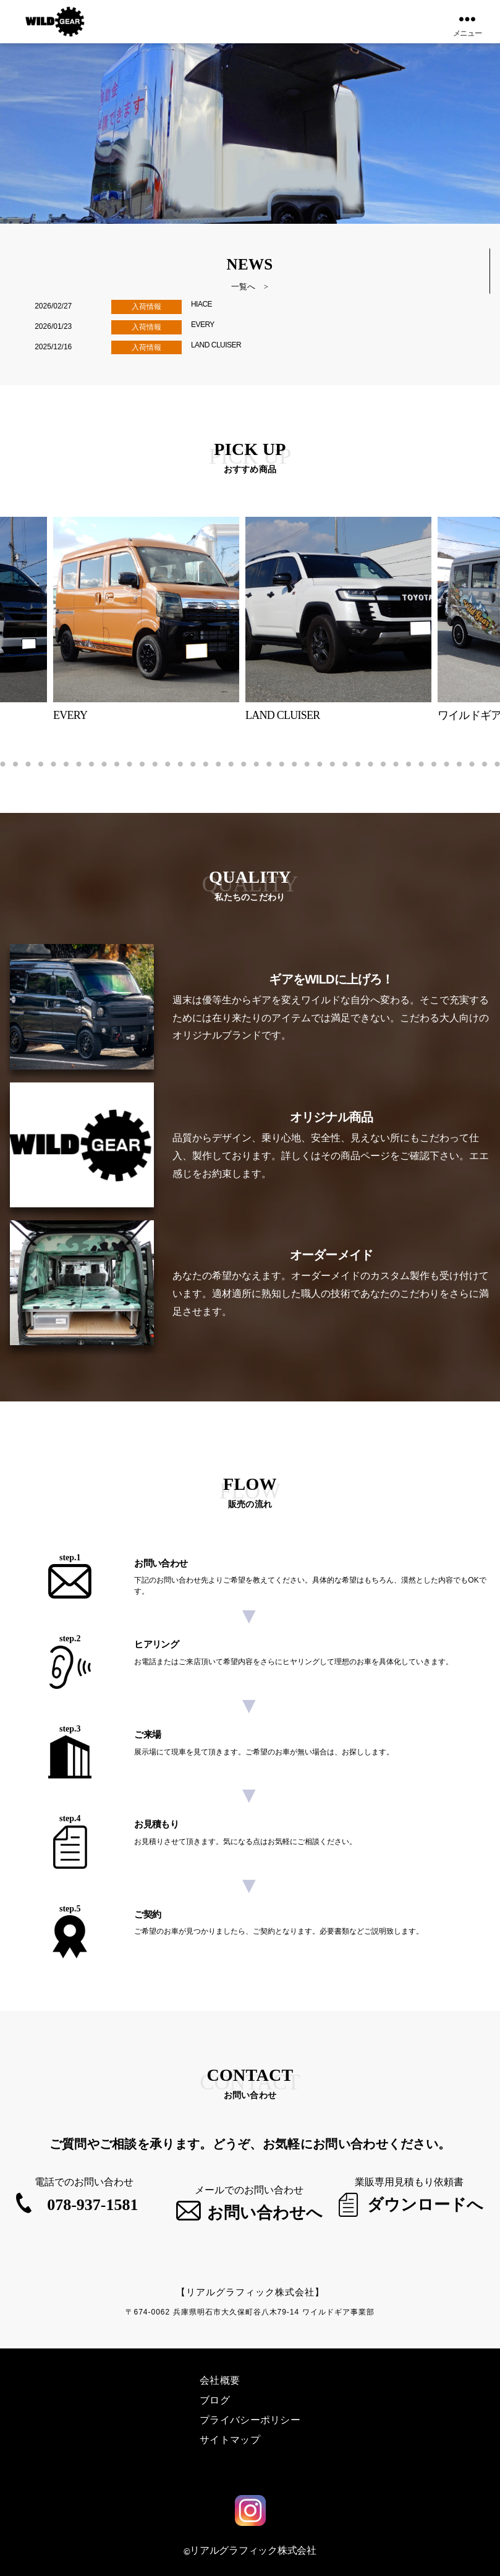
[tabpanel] (350, 620)
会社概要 (220, 2378)
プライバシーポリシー (250, 2417)
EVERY (202, 324)
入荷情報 (146, 306)
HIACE (201, 304)
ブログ (215, 2397)
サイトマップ (230, 2437)
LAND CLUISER (216, 345)
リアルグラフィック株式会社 (253, 2547)
